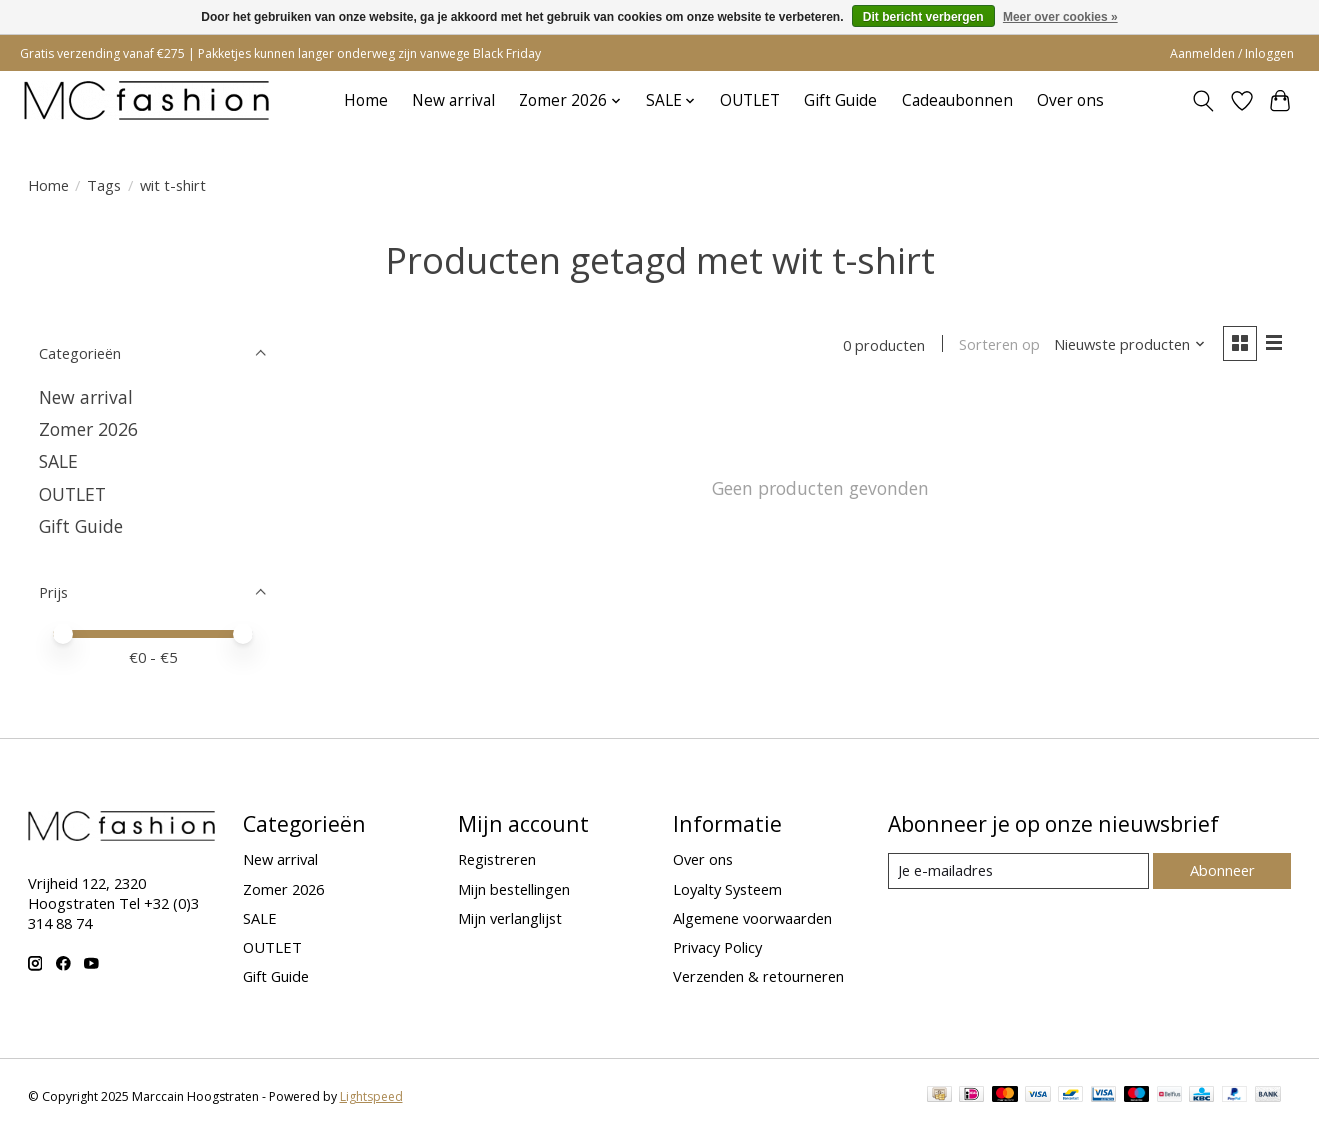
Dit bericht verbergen (923, 17)
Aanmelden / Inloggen (1232, 53)
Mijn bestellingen (514, 889)
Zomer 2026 (88, 429)
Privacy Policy (717, 947)
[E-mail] (1018, 871)
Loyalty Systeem (727, 889)
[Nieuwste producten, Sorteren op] (1129, 345)
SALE (58, 461)
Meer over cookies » (1060, 17)
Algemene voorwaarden (752, 918)
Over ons (1070, 100)
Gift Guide (840, 100)
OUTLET (750, 100)
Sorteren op (999, 345)
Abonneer (1222, 870)
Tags (104, 185)
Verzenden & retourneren (758, 976)
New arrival (453, 100)
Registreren (497, 859)
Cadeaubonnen (957, 100)
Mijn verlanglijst (510, 918)
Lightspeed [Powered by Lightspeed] (371, 1096)
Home (366, 100)
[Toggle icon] (1202, 101)
